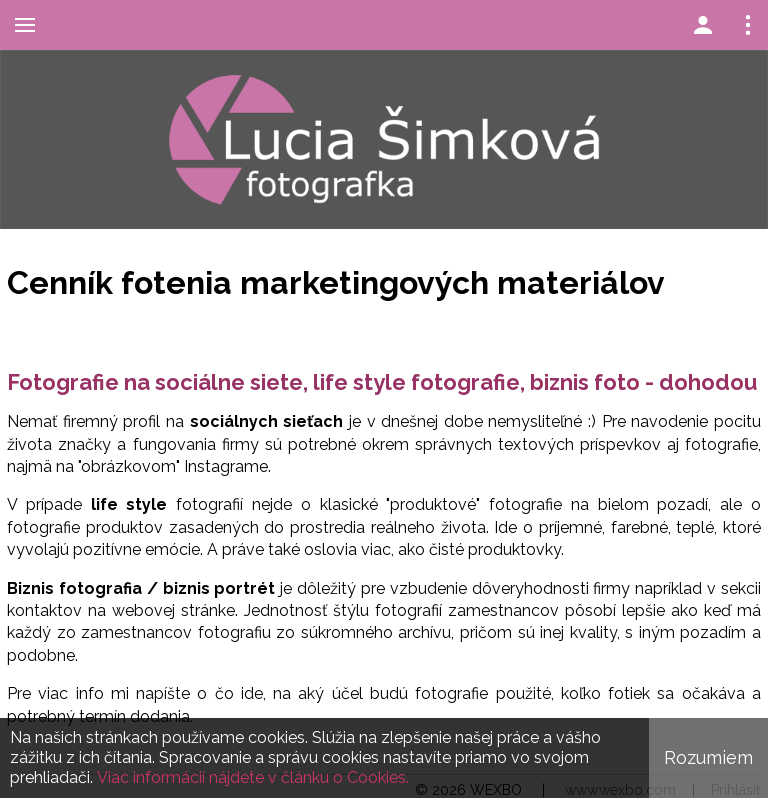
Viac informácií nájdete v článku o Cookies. (253, 777)
